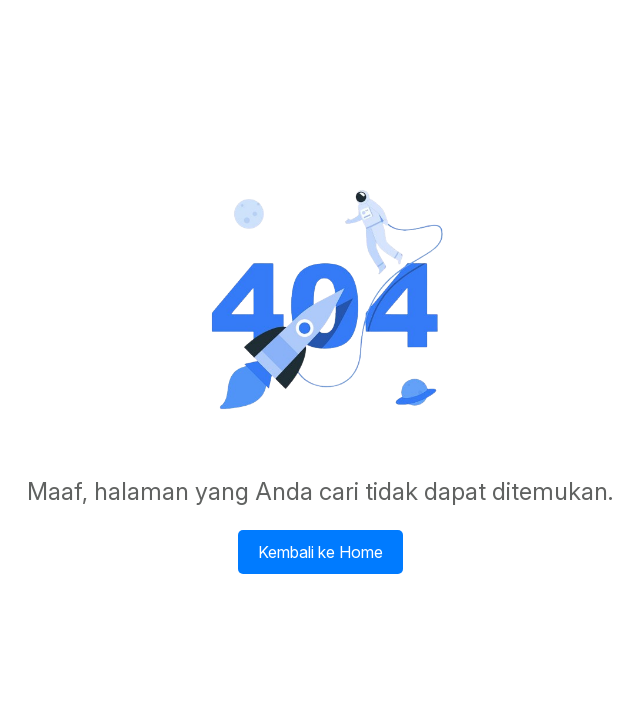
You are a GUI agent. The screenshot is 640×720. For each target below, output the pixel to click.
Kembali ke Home (320, 552)
